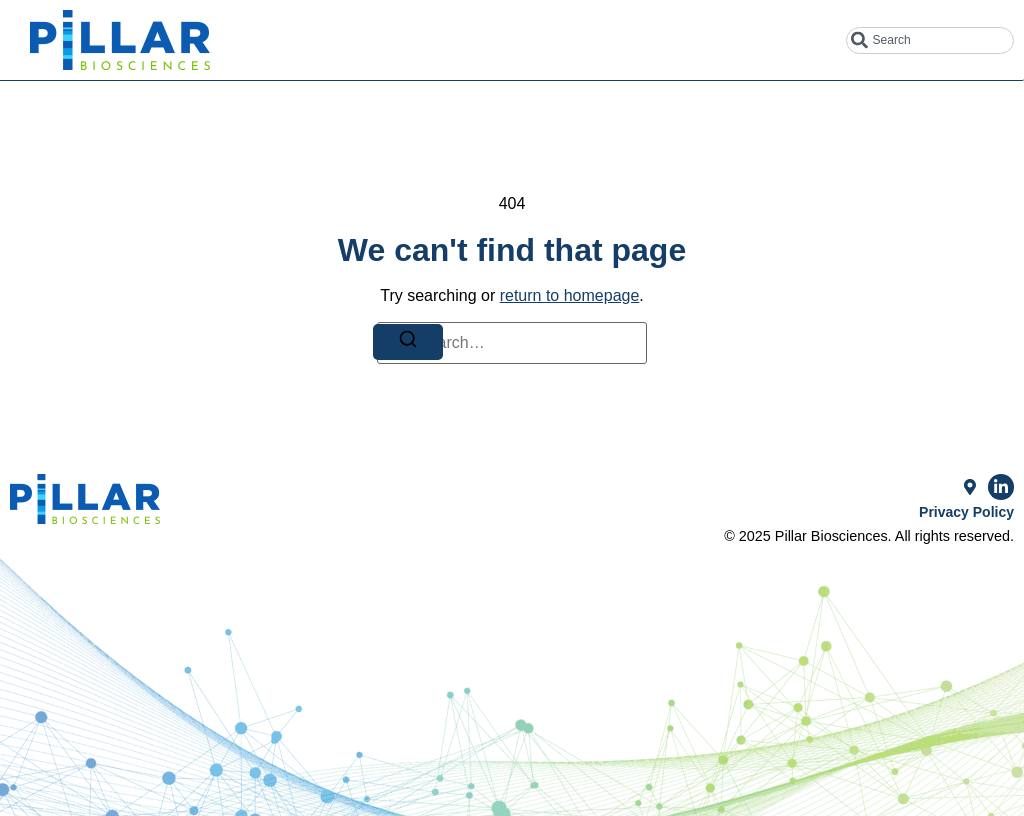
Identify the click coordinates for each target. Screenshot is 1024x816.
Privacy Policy (966, 512)
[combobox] (930, 40)
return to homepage (570, 295)
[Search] (408, 342)
